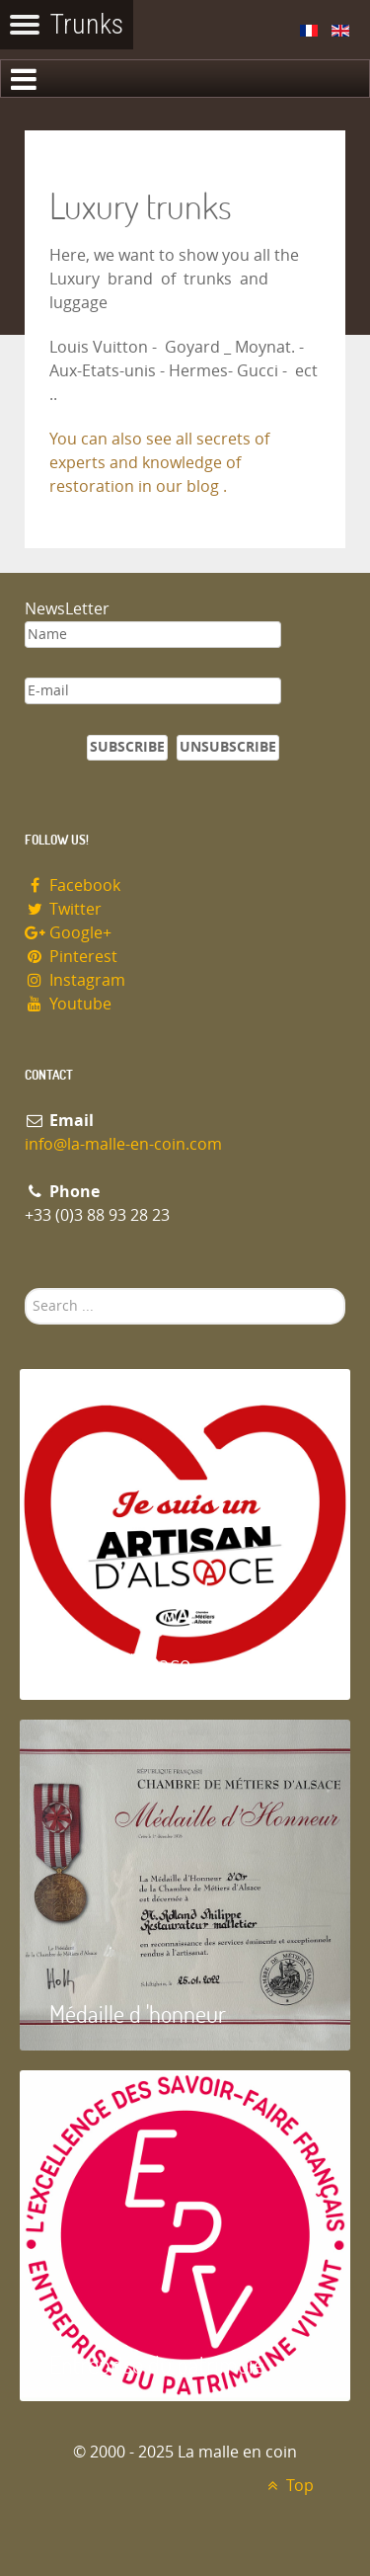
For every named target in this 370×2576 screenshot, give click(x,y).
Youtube (68, 1004)
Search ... (25, 1288)
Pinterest (71, 956)
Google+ (68, 933)
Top (287, 2485)
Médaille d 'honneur (137, 2013)
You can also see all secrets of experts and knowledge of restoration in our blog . (159, 463)
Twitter (63, 909)
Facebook (72, 885)
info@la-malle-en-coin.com (123, 1144)
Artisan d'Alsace (119, 1663)
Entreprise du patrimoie (156, 2364)
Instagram (75, 980)
